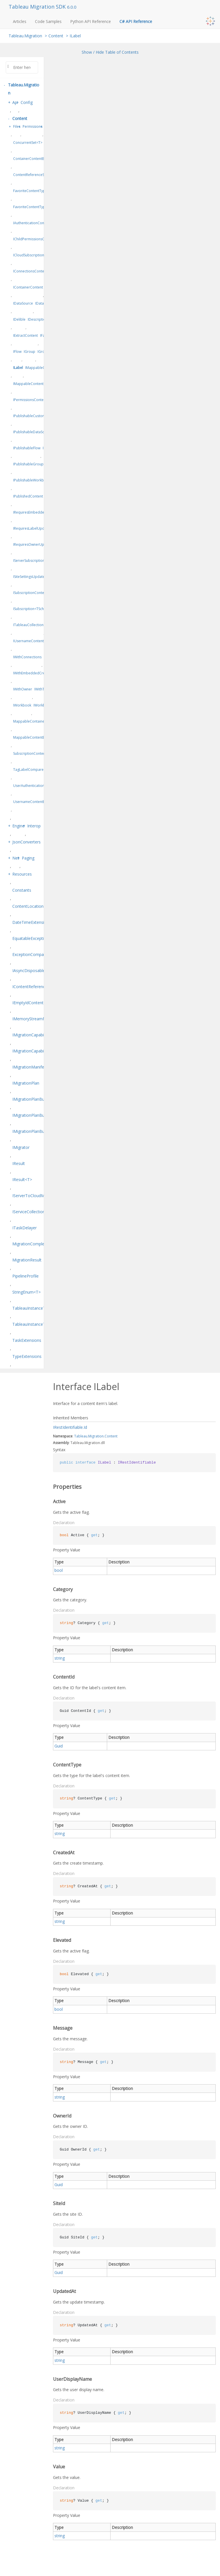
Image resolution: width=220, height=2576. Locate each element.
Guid (58, 1746)
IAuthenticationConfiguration (36, 222)
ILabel (75, 35)
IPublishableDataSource (32, 431)
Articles (19, 21)
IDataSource (23, 303)
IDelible (19, 319)
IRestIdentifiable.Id (70, 1427)
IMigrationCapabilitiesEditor (37, 1051)
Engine (18, 826)
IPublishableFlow (26, 448)
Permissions (32, 126)
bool (58, 1570)
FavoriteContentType (30, 190)
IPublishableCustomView (33, 415)
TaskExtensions (26, 1340)
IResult (18, 1163)
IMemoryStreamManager (35, 1018)
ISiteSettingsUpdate (29, 576)
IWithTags (42, 689)
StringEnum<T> (26, 1292)
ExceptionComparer (30, 954)
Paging (28, 858)
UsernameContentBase (32, 801)
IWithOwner (22, 689)
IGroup (29, 351)
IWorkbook (22, 705)
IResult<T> (22, 1179)
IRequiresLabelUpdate (31, 528)
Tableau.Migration (25, 35)
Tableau (80, 1436)
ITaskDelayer (24, 1227)
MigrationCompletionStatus (37, 1244)
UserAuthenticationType (32, 785)
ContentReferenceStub (31, 174)
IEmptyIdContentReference (37, 1002)
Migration (96, 1436)
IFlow (17, 351)
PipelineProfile (25, 1276)
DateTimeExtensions (31, 922)
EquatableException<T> (34, 938)
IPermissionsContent (30, 399)
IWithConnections (27, 657)
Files (16, 126)
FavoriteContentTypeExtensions (38, 206)
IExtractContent (25, 335)
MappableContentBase (32, 737)
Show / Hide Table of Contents (110, 52)
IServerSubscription (29, 560)
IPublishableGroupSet (30, 464)
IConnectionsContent (30, 271)
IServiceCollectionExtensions (38, 1211)
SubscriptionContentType (33, 753)
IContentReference (29, 986)
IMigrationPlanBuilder (32, 1099)
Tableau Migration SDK (38, 6)
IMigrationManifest (30, 1067)
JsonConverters (26, 842)
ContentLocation (28, 906)
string (59, 1658)
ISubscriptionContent (30, 592)
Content (55, 35)
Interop (34, 826)
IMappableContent (28, 383)
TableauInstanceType (32, 1308)
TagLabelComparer (29, 769)
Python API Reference (90, 21)
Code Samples (48, 21)
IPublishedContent (28, 496)
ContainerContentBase (31, 158)
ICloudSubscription (28, 255)
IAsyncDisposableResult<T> (38, 970)
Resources (22, 874)
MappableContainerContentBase (40, 721)
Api (15, 102)
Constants (21, 890)
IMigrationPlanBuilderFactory (39, 1115)
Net (15, 858)
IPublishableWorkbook (31, 480)
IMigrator (21, 1147)
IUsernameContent (28, 640)
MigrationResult (27, 1260)
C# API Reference (135, 21)
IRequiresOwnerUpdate (32, 544)
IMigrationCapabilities (32, 1035)
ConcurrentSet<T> (27, 142)
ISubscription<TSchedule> (34, 608)
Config (27, 102)
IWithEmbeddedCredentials (35, 673)
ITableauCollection (28, 624)
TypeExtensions (27, 1356)
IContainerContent (28, 287)
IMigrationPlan (25, 1083)
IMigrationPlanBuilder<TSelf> (39, 1131)
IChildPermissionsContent (34, 239)
